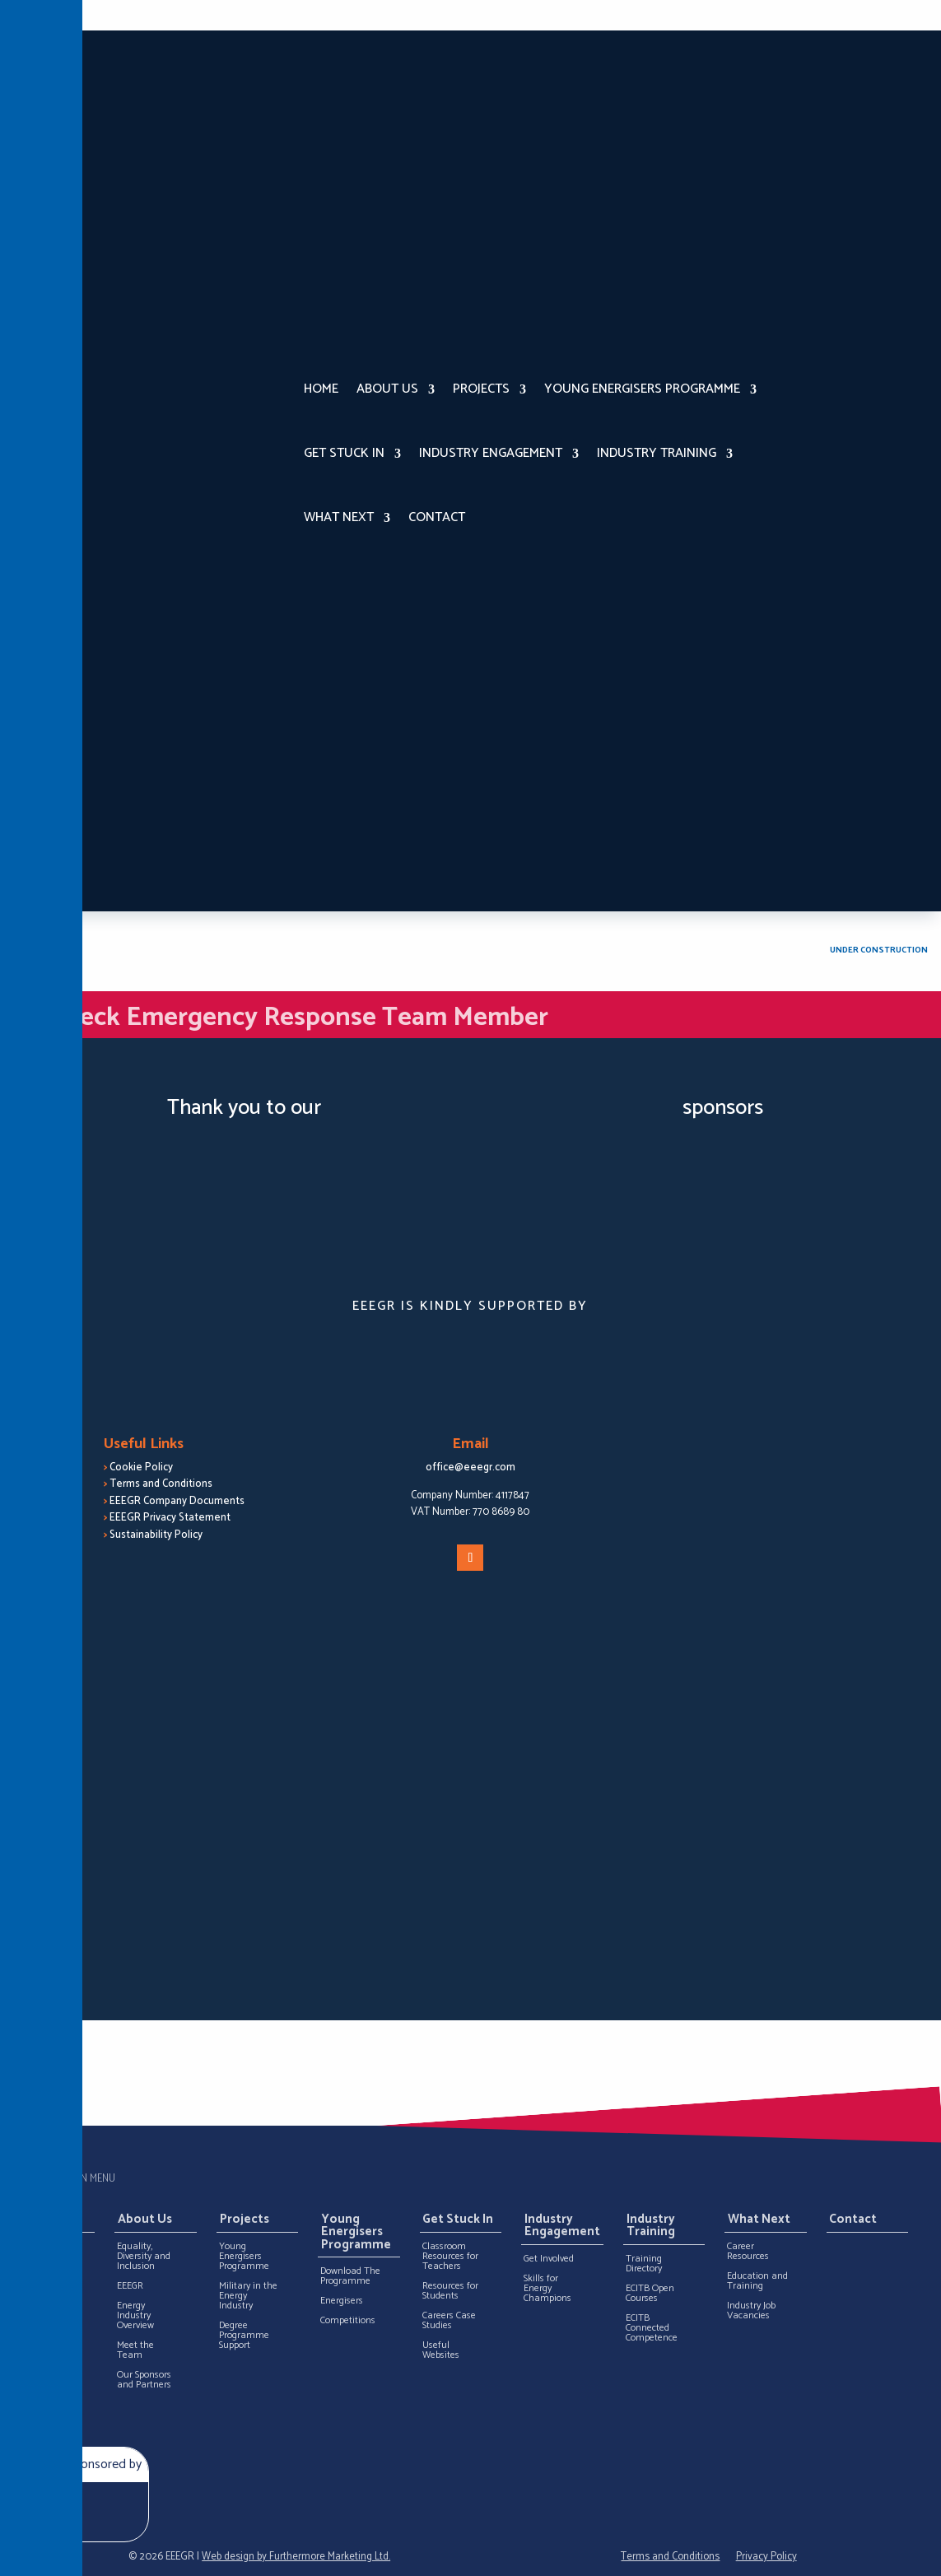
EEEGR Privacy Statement (170, 1517)
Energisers (341, 2301)
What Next (339, 517)
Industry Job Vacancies (751, 2311)
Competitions (347, 2320)
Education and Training (757, 2281)
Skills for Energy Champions (547, 2288)
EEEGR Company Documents (177, 1501)
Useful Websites (440, 2350)
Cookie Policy (141, 1467)
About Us (387, 389)
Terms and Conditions (160, 1484)
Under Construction (879, 950)
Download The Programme (350, 2276)
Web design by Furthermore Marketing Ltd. (296, 2556)
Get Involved (549, 2259)
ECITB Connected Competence (652, 2328)
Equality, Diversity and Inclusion (143, 2256)
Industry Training (656, 453)
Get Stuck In (344, 453)
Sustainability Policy (156, 1535)
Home (321, 389)
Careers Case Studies (449, 2320)
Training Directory (644, 2264)
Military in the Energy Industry (248, 2296)
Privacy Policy (766, 2556)
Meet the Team (135, 2350)
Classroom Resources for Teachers (450, 2256)
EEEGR (130, 2286)
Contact (436, 517)
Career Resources (748, 2251)
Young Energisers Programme (642, 389)
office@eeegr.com (470, 1467)
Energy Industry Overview (135, 2316)
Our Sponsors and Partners (144, 2380)
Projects (481, 389)
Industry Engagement (490, 453)
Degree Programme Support (244, 2335)
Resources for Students (450, 2291)
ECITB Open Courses (650, 2293)
